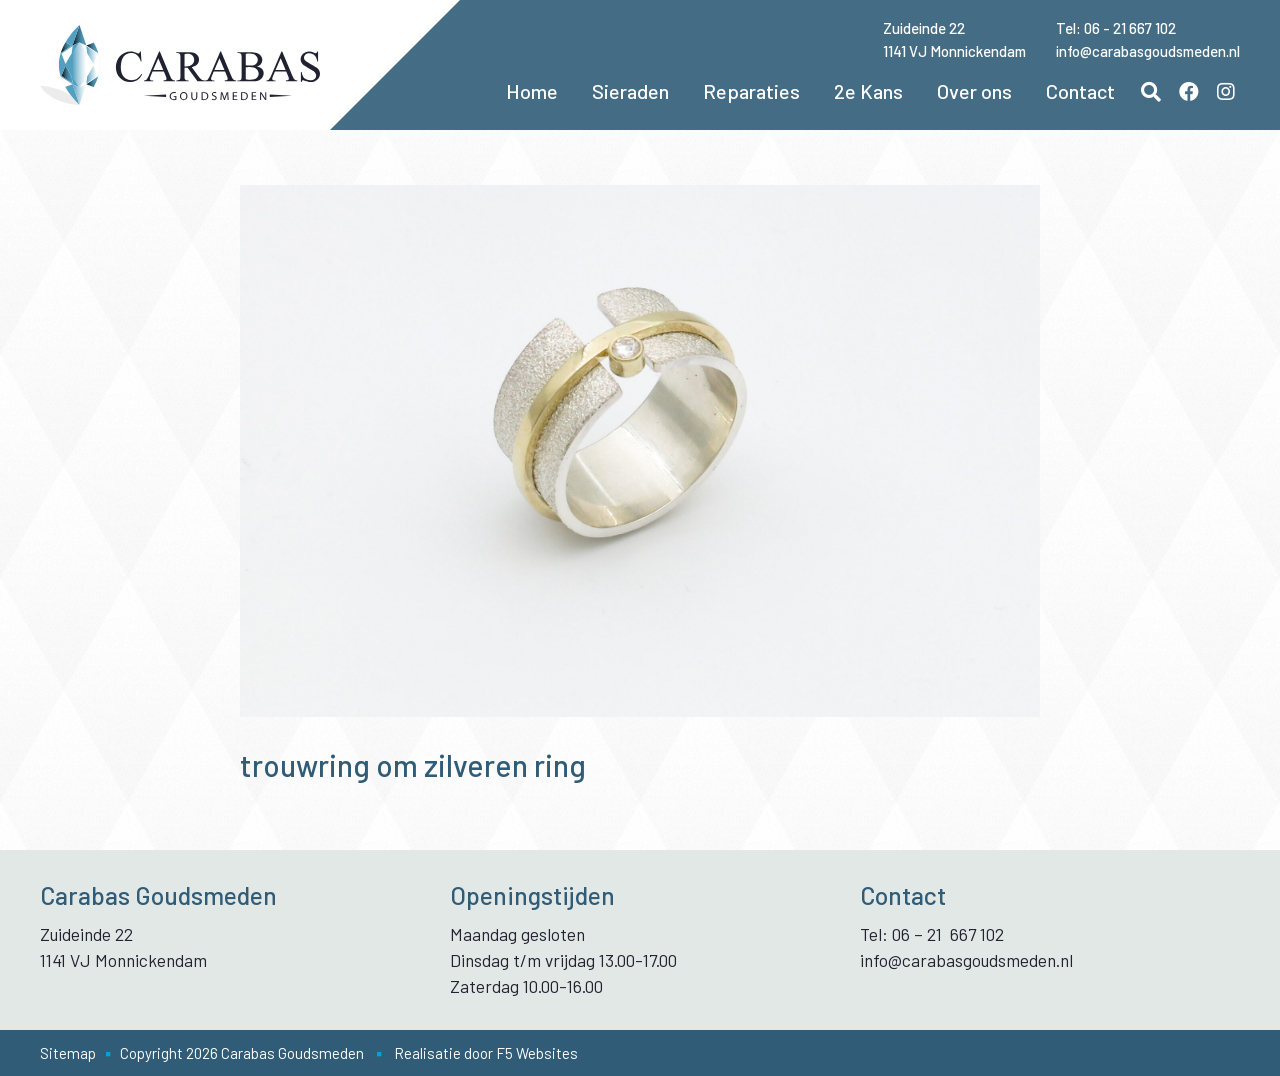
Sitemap (68, 1053)
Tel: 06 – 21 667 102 (932, 934)
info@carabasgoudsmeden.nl (1148, 51)
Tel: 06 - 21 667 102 (1116, 28)
